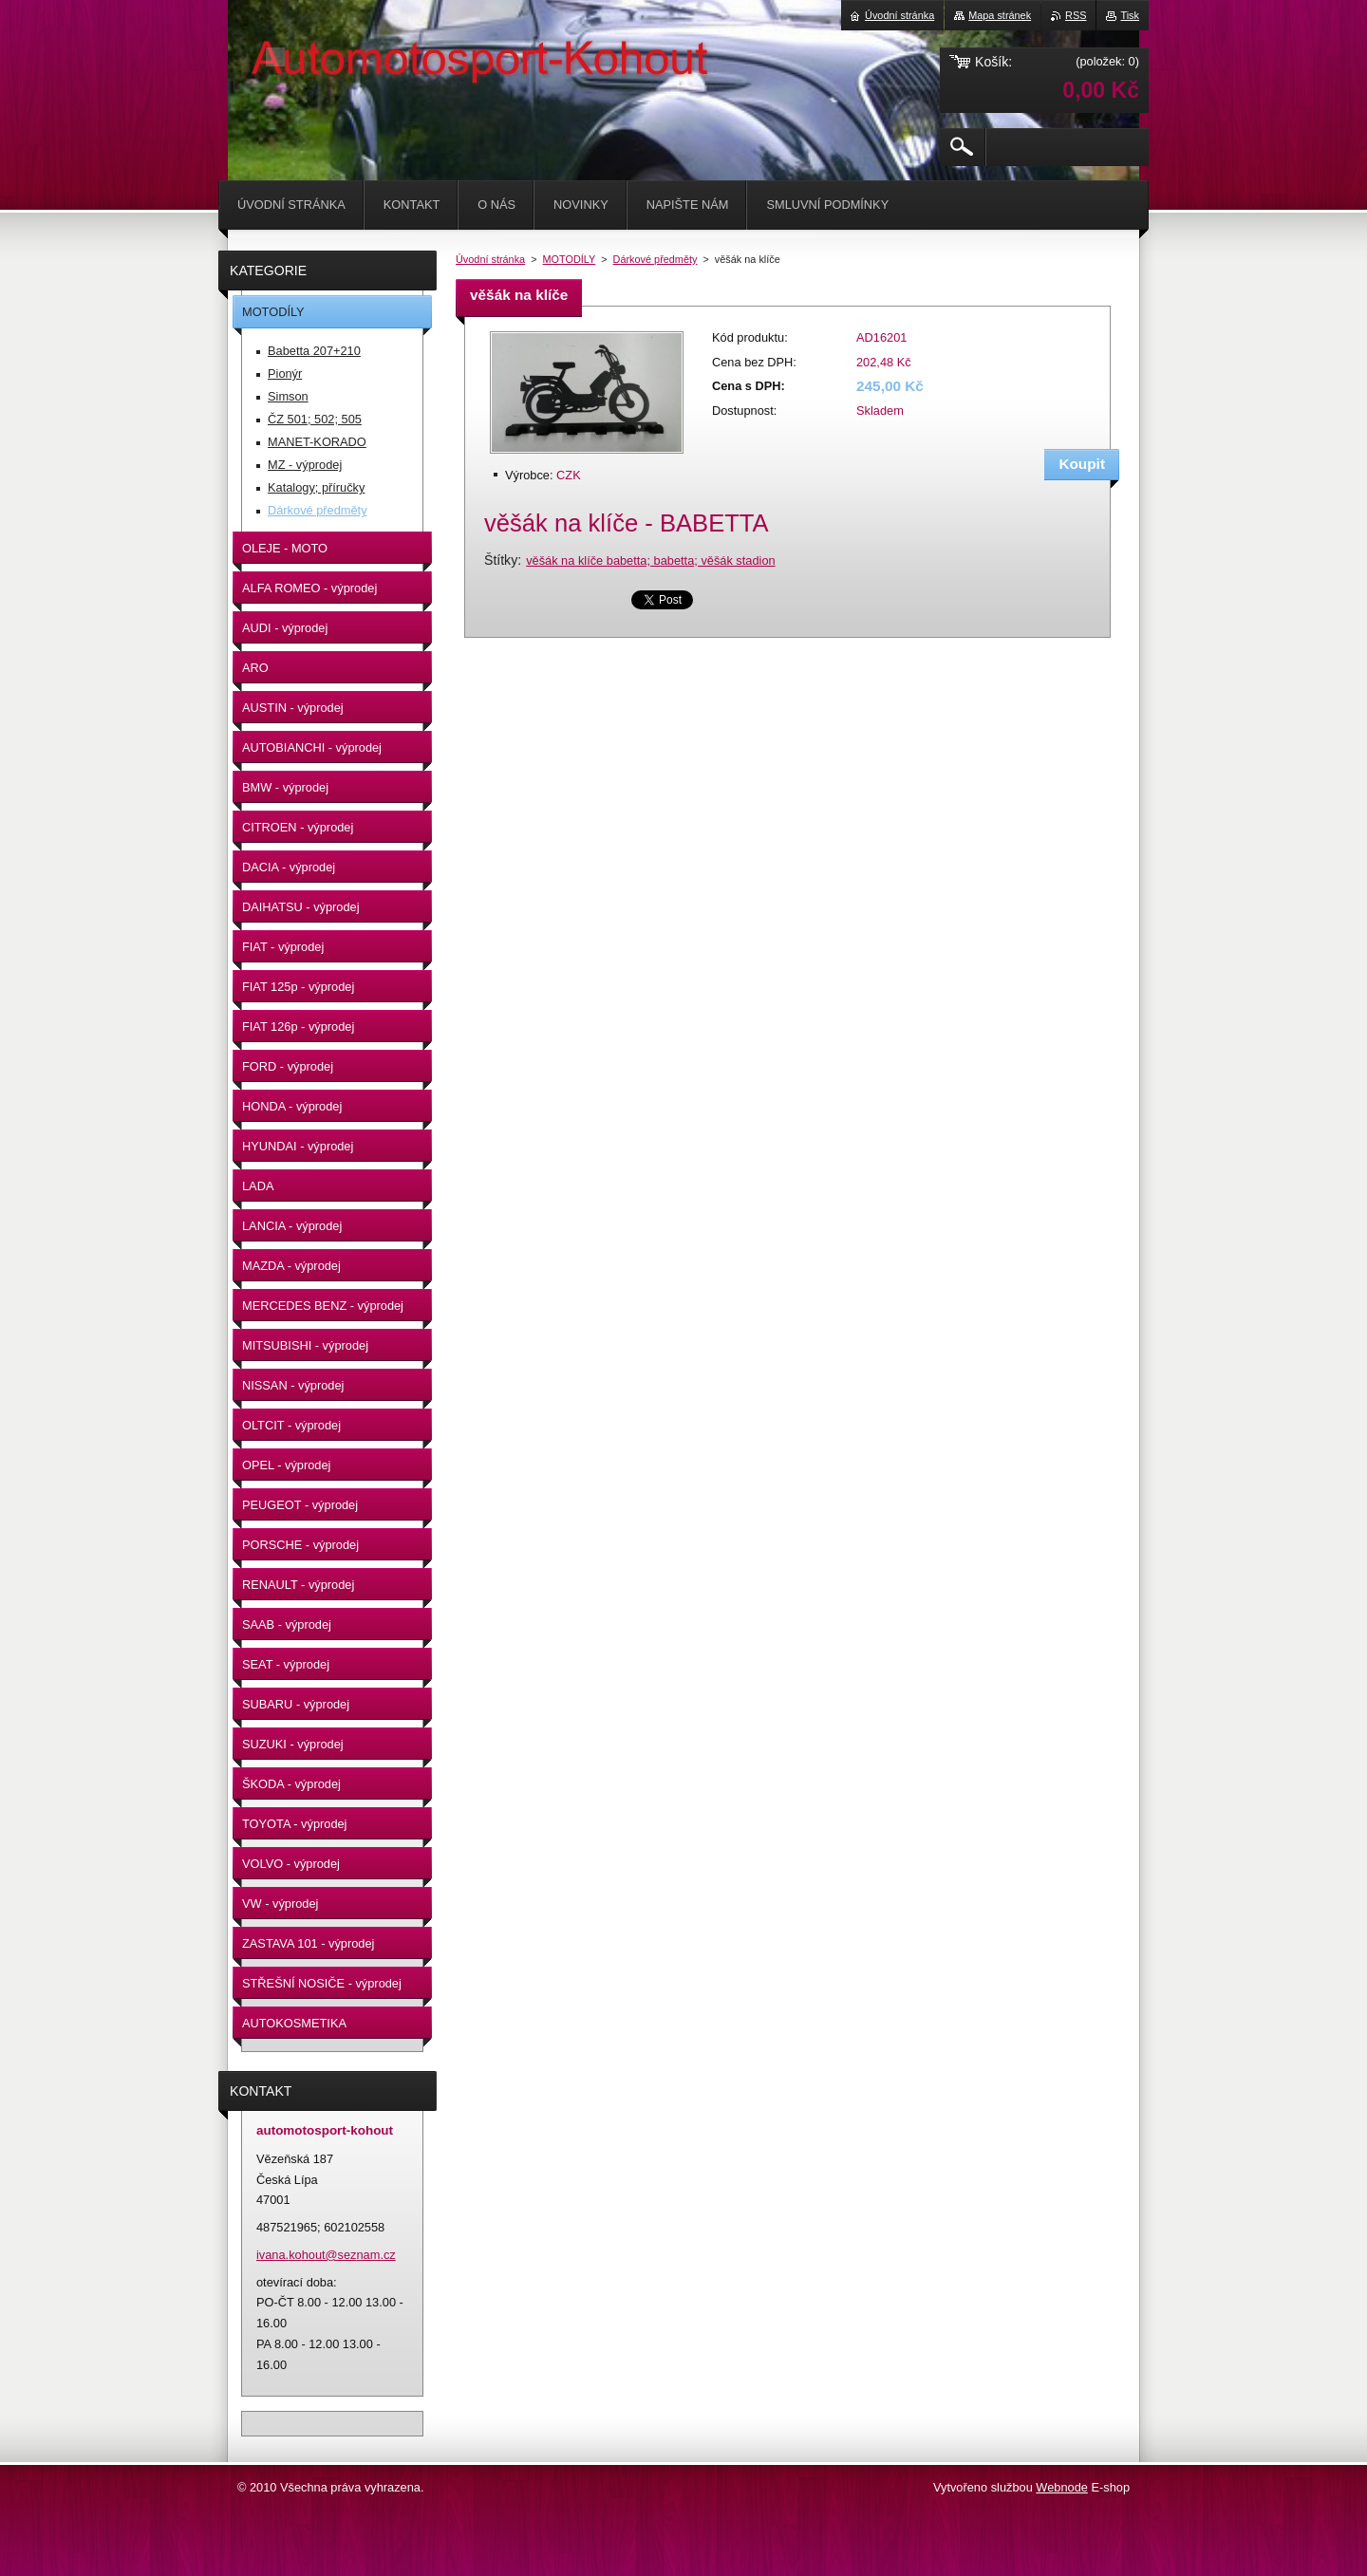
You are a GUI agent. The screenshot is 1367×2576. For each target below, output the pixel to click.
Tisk (1129, 15)
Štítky (500, 560)
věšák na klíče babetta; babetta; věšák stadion (651, 560)
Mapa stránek (999, 15)
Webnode (1062, 2487)
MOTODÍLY (569, 259)
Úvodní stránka (490, 259)
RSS (1075, 15)
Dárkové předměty (655, 259)
